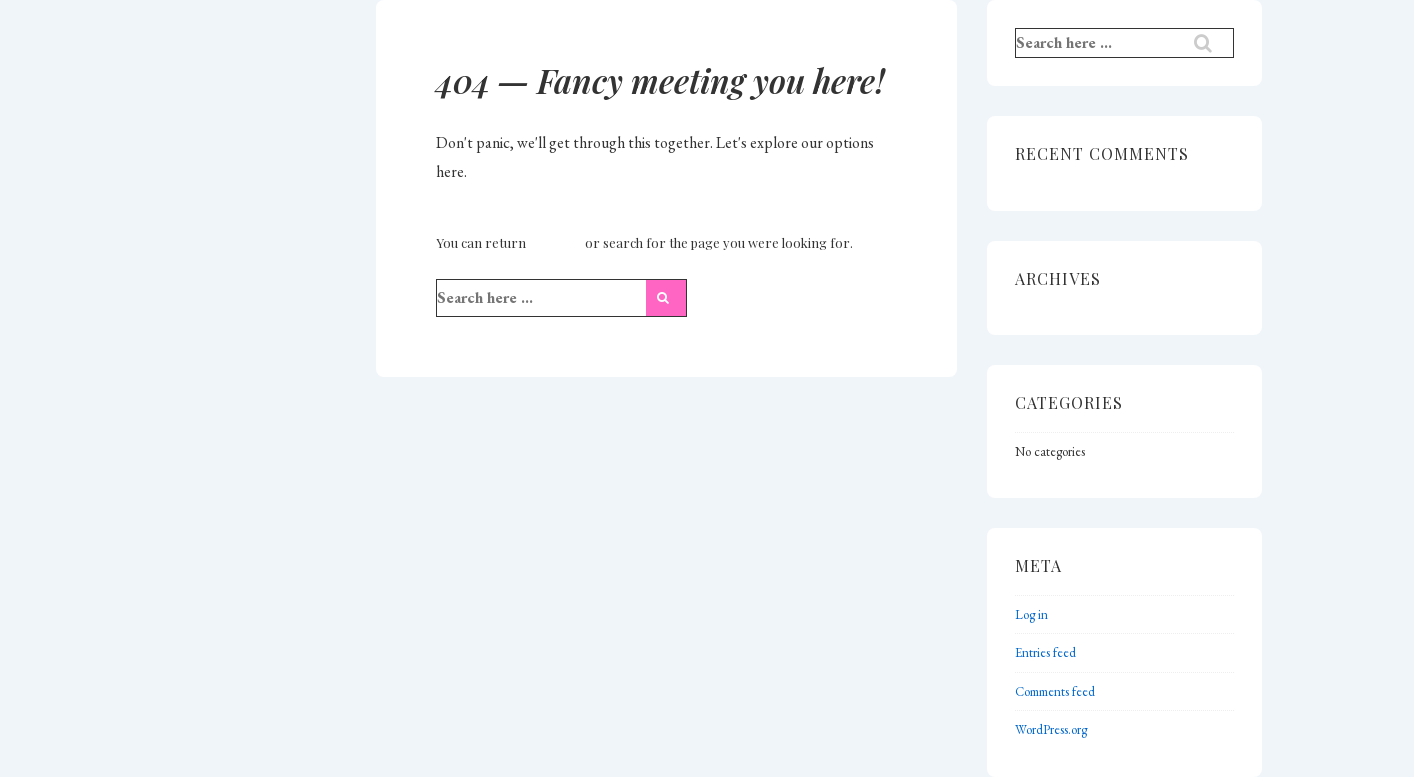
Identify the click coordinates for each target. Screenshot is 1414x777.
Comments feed (1055, 691)
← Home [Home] (555, 242)
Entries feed (1045, 652)
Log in (1031, 614)
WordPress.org (1051, 729)
